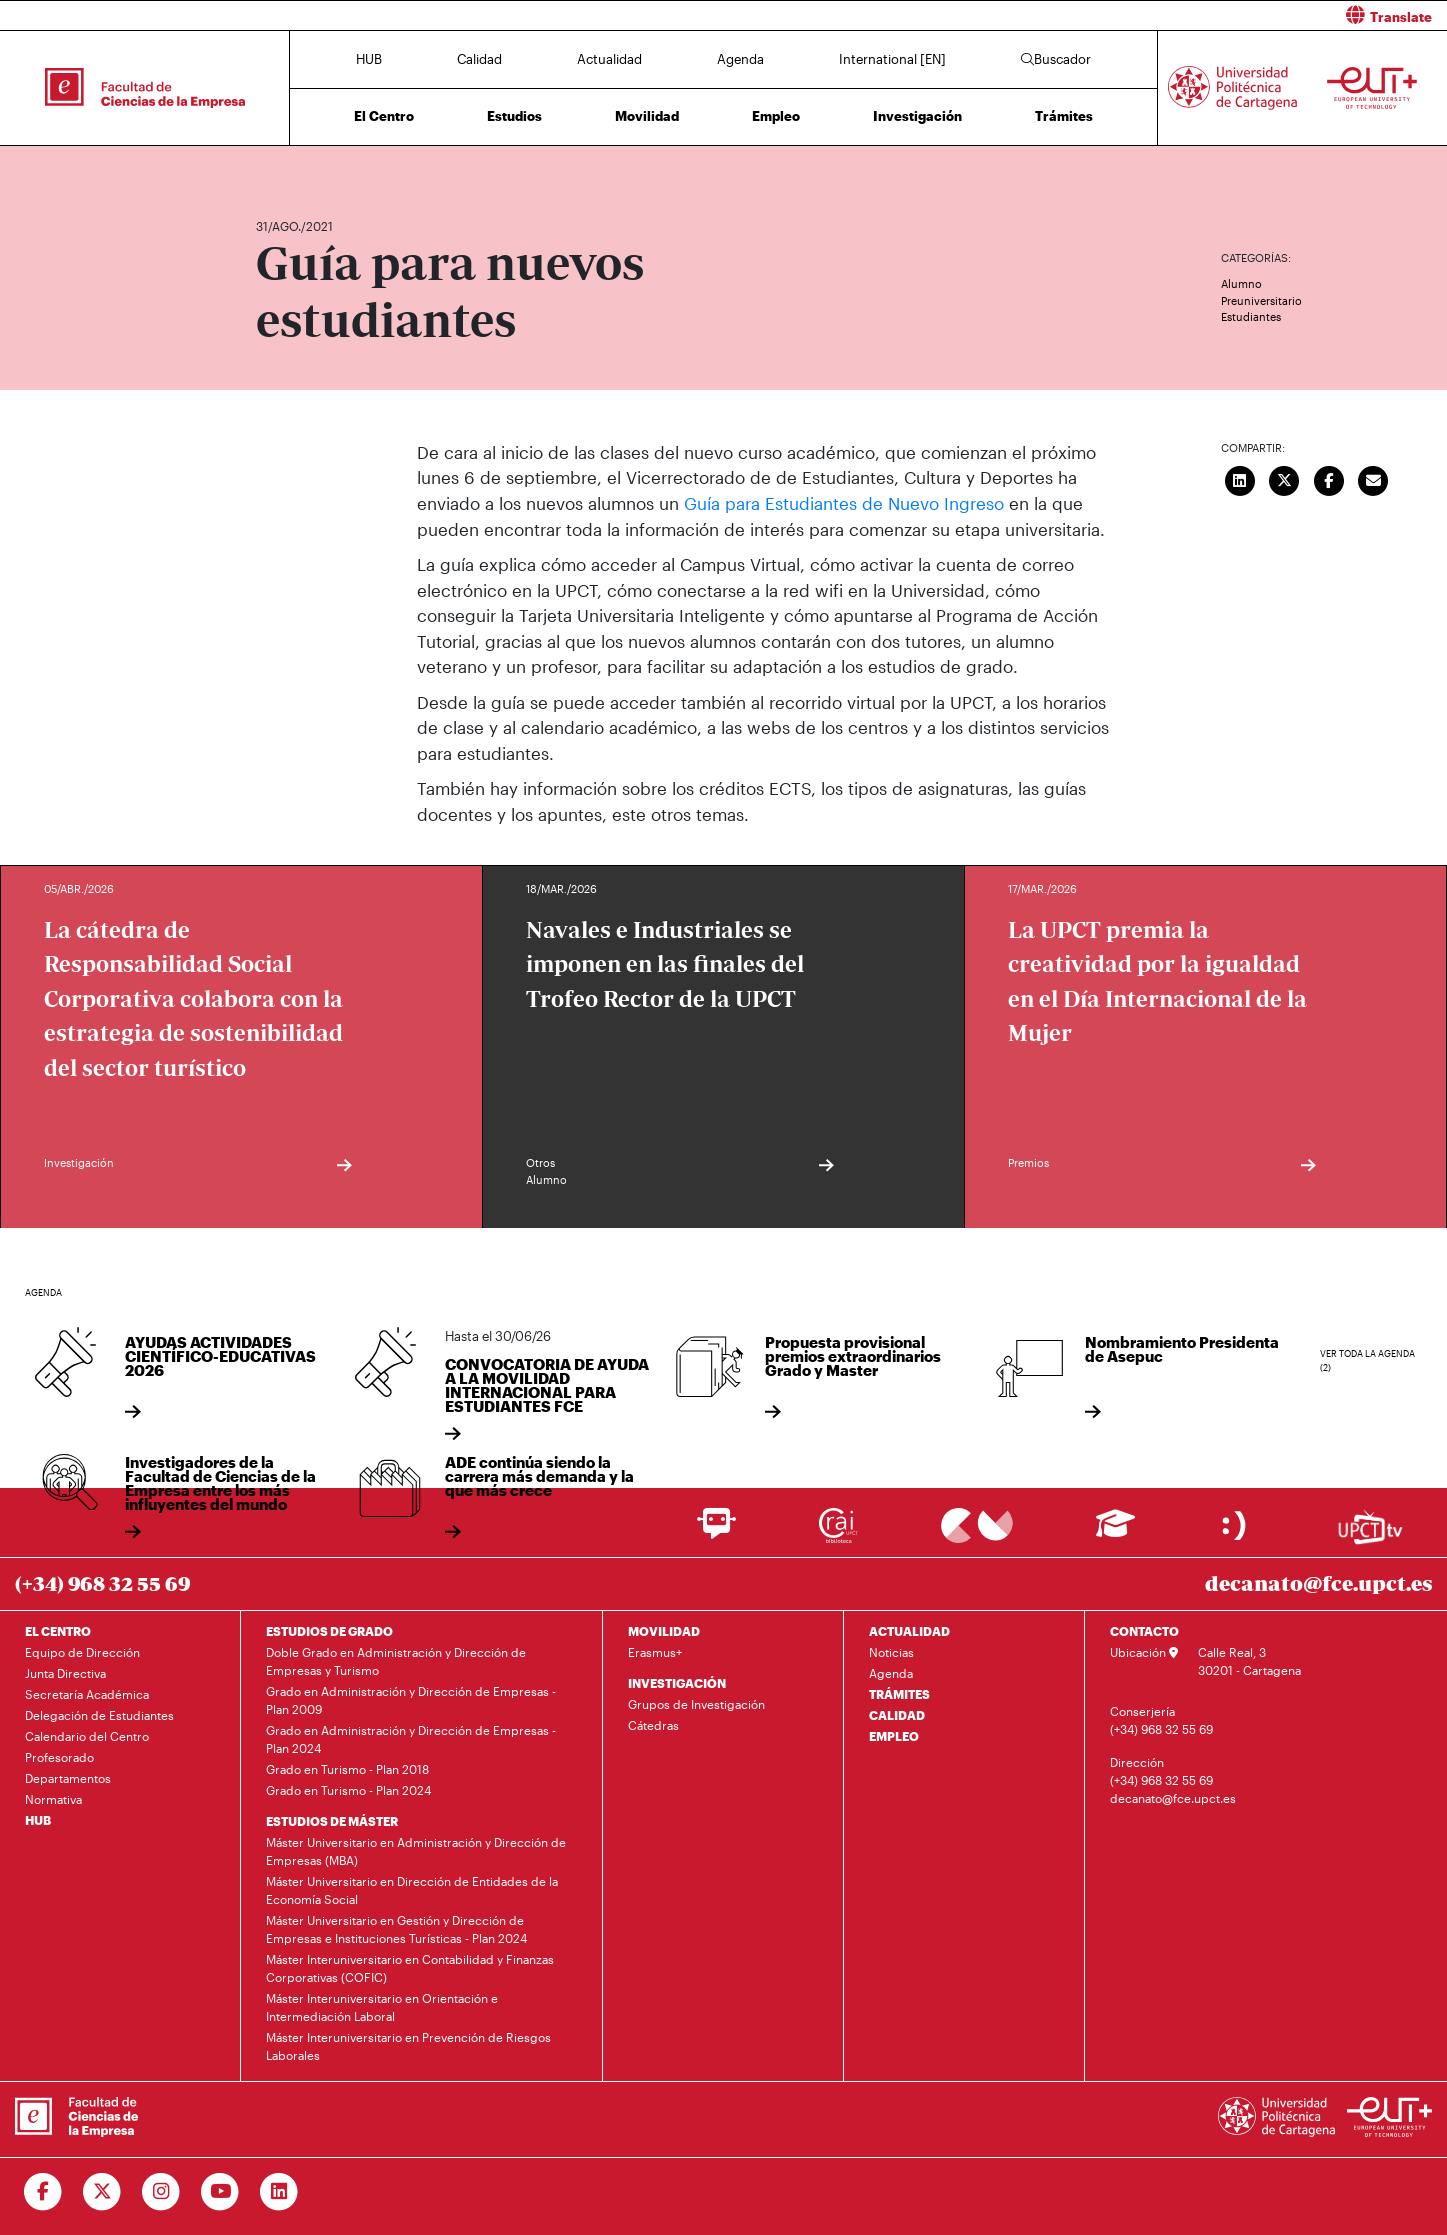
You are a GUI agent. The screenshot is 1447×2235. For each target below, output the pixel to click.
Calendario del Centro (87, 1735)
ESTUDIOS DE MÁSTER (332, 1820)
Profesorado (59, 1756)
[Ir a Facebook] (43, 2191)
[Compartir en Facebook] (1329, 479)
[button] (1093, 15)
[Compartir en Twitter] (1284, 479)
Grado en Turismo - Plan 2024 (348, 1789)
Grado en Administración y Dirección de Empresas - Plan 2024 (411, 1738)
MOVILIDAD (664, 1630)
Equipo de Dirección (82, 1651)
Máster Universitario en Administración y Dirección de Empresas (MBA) (416, 1850)
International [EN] (892, 59)
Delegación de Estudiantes (99, 1714)
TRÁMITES (899, 1693)
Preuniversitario (1261, 300)
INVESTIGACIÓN (677, 1682)
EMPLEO (894, 1735)
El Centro (384, 116)
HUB (369, 59)
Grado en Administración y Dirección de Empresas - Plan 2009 (411, 1699)
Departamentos (68, 1777)
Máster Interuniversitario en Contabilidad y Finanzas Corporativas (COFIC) (410, 1967)
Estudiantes (1251, 316)
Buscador (1056, 59)
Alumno (1241, 283)
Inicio (272, 167)
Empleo (776, 116)
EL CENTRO (58, 1630)
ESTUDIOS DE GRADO (329, 1630)
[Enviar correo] (1373, 479)
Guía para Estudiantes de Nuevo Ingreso (844, 503)
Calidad (479, 59)
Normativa (53, 1798)
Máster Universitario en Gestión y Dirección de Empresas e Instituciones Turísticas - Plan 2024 (396, 1928)
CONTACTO (1144, 1630)
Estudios (514, 116)
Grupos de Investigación (696, 1703)
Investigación (917, 116)
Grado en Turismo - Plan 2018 (347, 1768)
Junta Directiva (65, 1672)
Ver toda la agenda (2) (1367, 1360)
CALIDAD (897, 1714)
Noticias (891, 1651)
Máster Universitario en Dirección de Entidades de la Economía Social (412, 1889)
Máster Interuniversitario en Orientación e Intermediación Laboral (382, 2006)
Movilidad (647, 116)
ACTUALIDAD (909, 1630)
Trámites (1064, 116)
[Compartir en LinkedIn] (1240, 479)
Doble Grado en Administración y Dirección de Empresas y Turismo (396, 1660)
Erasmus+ (655, 1651)
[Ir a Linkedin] (279, 2191)
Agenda (740, 59)
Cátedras (653, 1724)
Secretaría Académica (87, 1693)
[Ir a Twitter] (102, 2191)
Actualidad (609, 59)
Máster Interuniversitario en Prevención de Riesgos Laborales (408, 2045)
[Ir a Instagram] (161, 2191)
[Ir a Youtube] (220, 2191)
